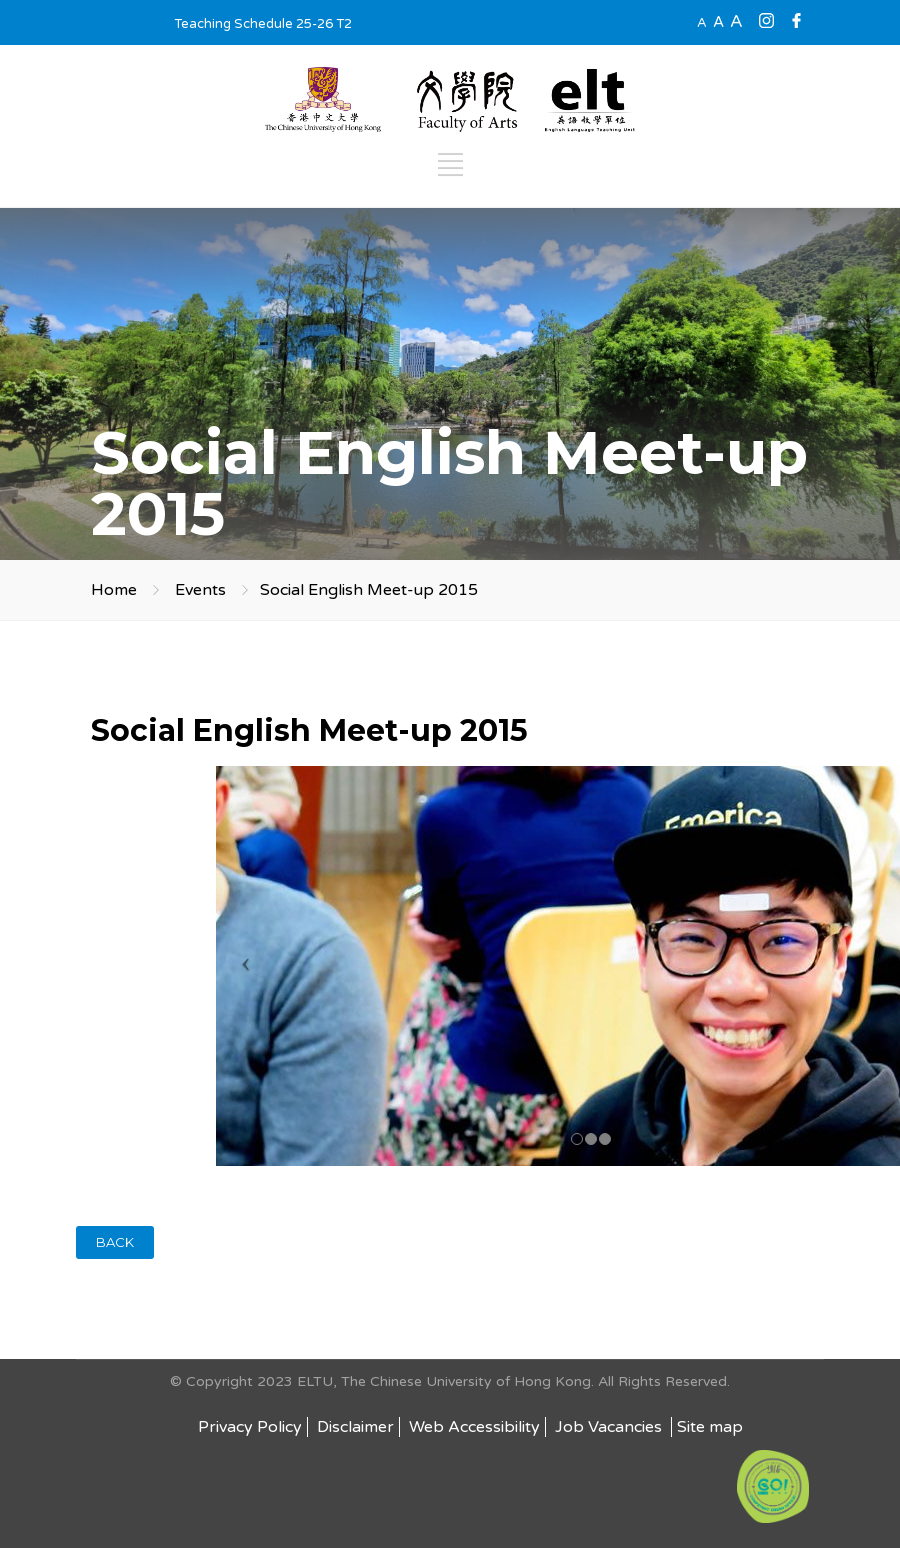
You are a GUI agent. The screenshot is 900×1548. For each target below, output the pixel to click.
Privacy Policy (250, 1427)
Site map (710, 1427)
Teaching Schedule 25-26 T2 (263, 24)
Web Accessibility (474, 1427)
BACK (115, 1242)
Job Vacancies (610, 1427)
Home (114, 590)
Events (200, 590)
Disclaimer (355, 1427)
